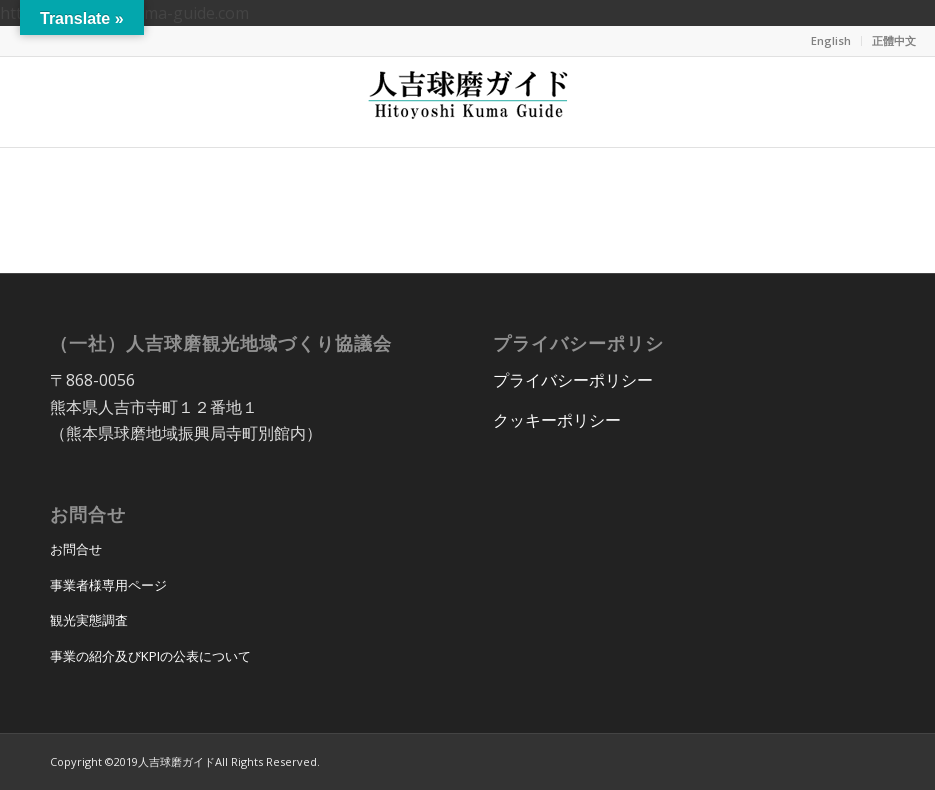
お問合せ (76, 549)
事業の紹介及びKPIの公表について (150, 656)
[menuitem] (831, 41)
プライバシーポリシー (573, 380)
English (831, 40)
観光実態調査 (89, 620)
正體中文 (894, 40)
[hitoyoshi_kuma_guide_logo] (468, 102)
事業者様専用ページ (108, 585)
